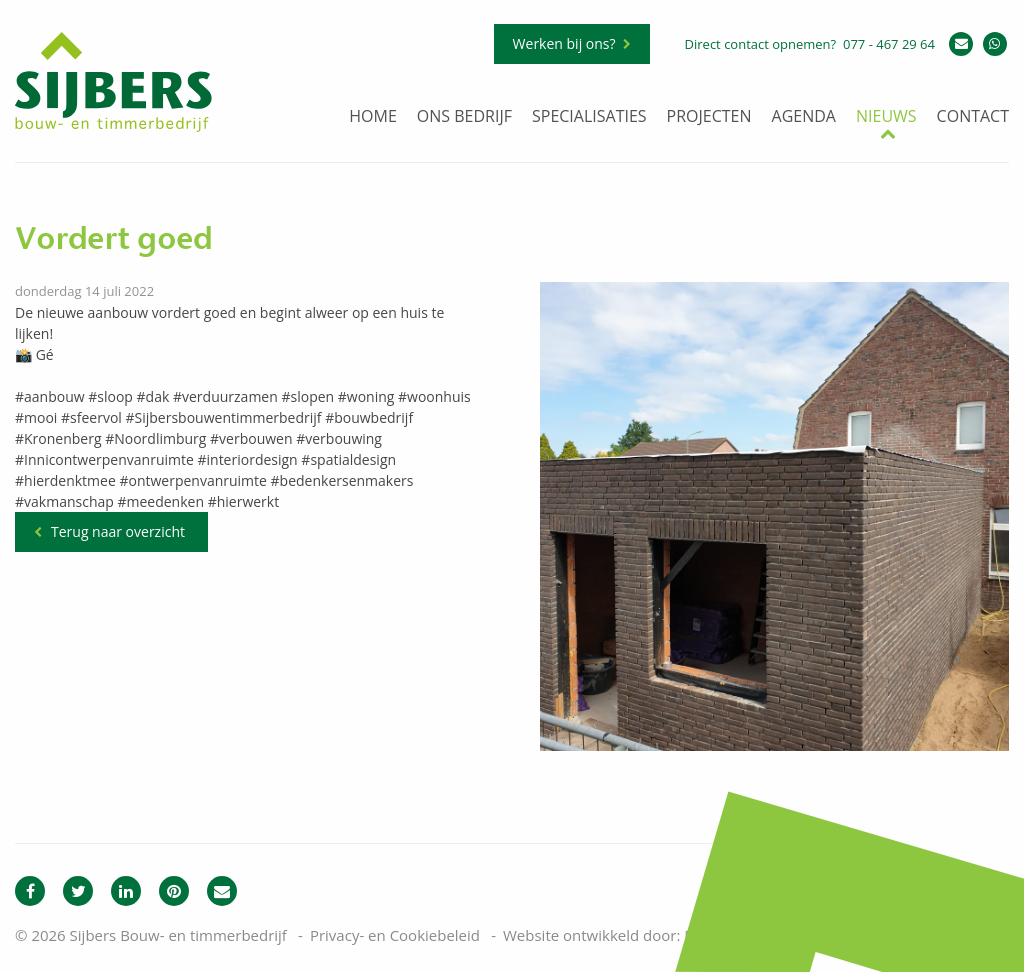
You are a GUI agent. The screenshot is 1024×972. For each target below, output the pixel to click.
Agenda (804, 117)
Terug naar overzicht (118, 531)
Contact (973, 117)
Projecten (709, 117)
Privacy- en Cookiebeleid (395, 935)
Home (373, 117)
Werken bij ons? (564, 43)
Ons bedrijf (464, 117)
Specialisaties (589, 117)
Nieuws (886, 117)
